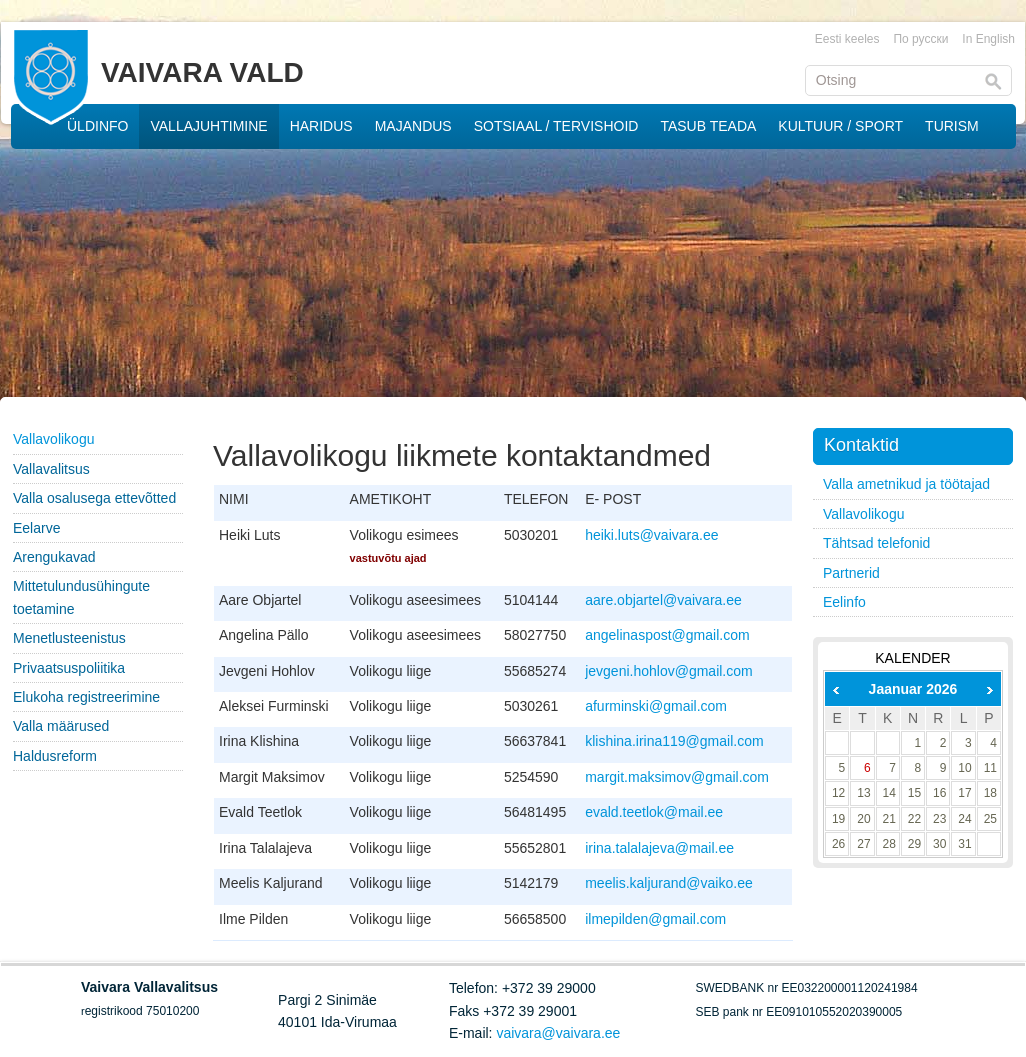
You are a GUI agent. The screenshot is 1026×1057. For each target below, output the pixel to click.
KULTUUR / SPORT (840, 126)
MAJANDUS (413, 126)
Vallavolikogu (53, 439)
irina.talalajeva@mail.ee (659, 848)
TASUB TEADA (708, 126)
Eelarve (36, 528)
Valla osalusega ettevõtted (94, 498)
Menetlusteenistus (69, 638)
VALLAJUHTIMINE (208, 126)
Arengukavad (54, 557)
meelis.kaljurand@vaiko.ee (669, 883)
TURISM (952, 126)
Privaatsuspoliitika (69, 668)
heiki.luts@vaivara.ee (651, 535)
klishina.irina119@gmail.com (674, 741)
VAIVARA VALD (202, 72)
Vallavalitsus (51, 469)
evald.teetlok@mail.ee (654, 812)
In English (988, 39)
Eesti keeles (847, 39)
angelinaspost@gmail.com (667, 635)
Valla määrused (61, 726)
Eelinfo (844, 602)
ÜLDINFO (97, 126)
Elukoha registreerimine (86, 697)
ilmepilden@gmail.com (655, 919)
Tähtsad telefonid (876, 543)
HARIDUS (321, 126)
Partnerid (851, 573)
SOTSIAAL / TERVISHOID (556, 126)
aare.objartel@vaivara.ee (663, 600)
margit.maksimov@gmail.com (677, 777)
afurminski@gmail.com (656, 706)
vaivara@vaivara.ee (558, 1033)
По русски (920, 39)
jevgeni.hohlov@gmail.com (669, 671)
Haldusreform (55, 756)
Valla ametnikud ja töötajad (906, 484)
